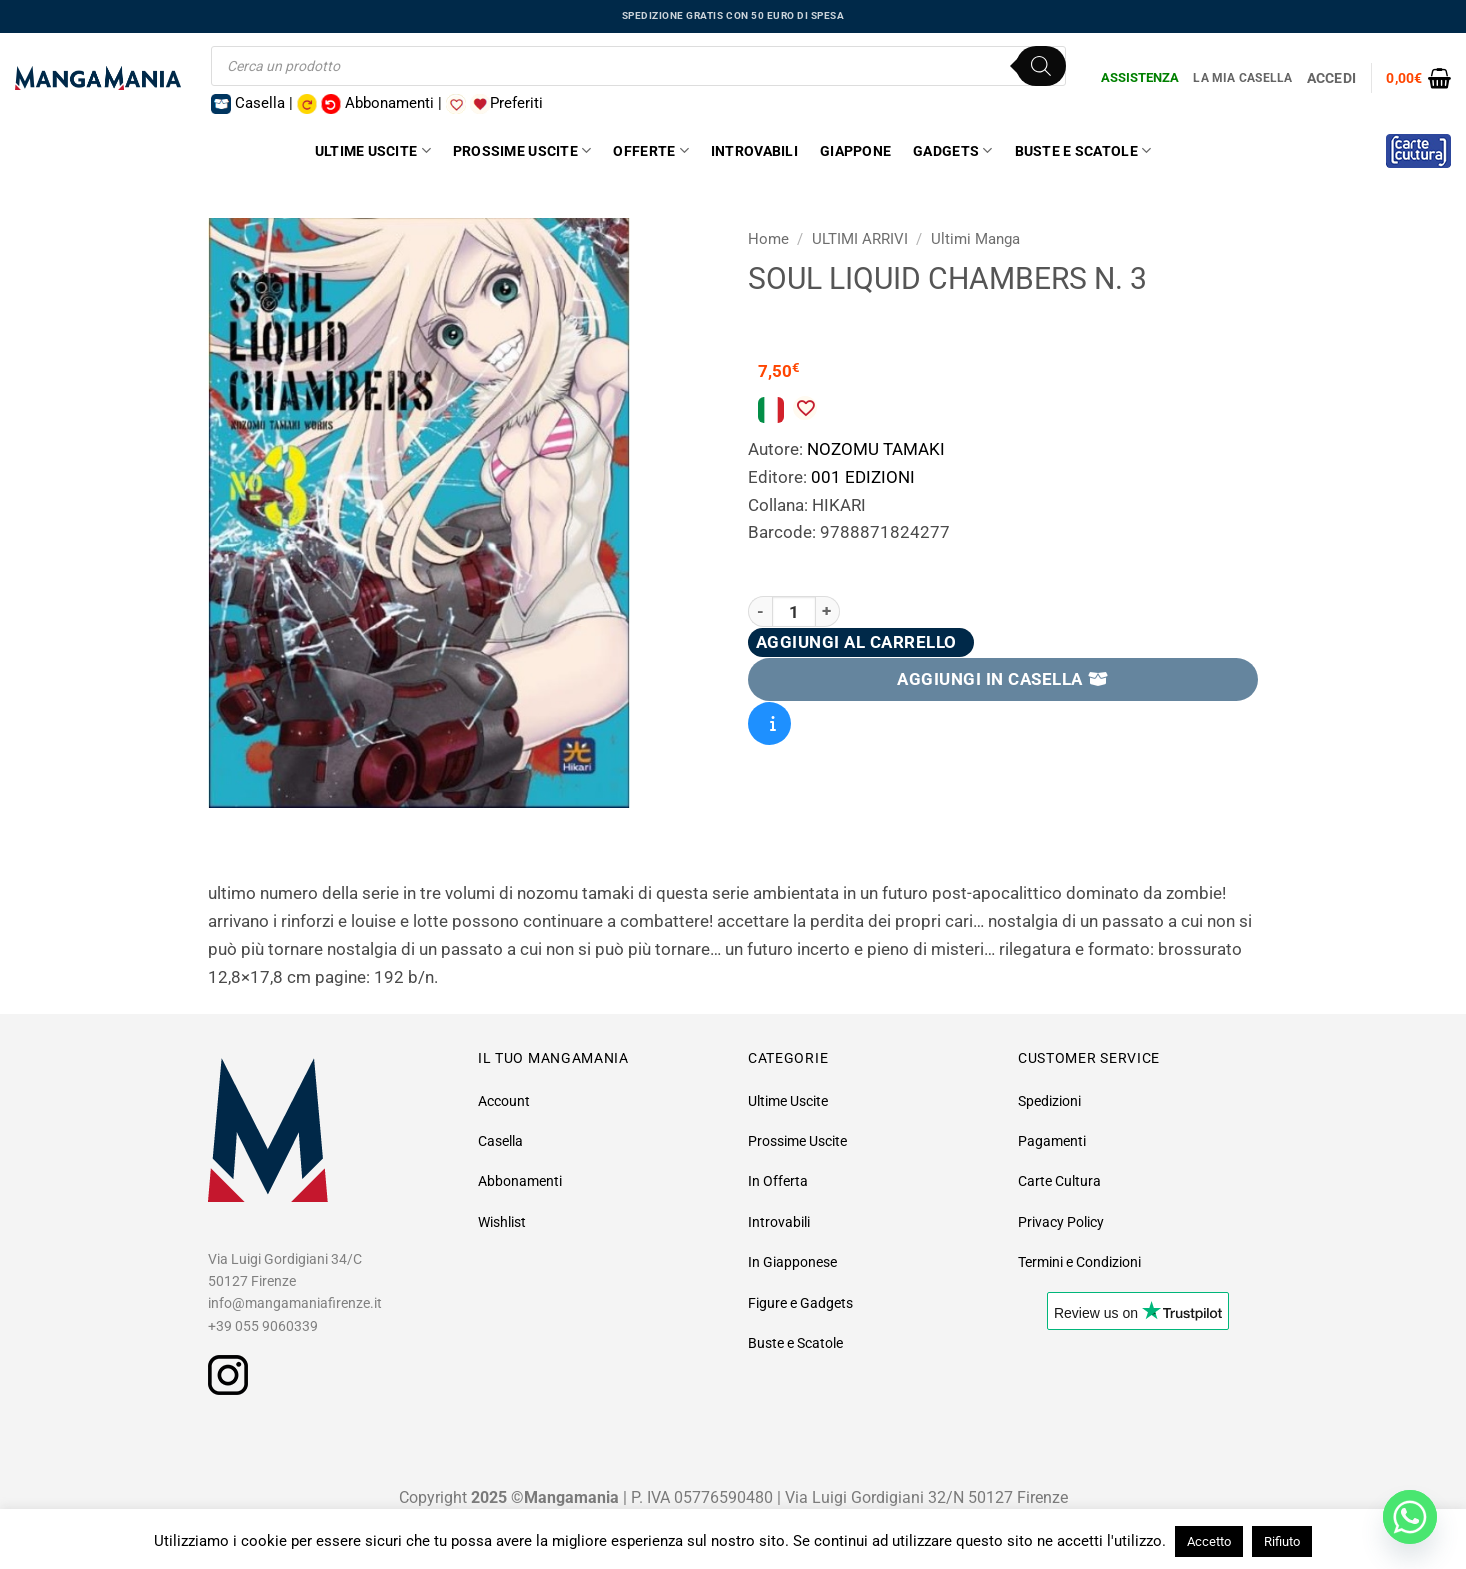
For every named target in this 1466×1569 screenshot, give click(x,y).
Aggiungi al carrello (856, 642)
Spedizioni (1049, 1101)
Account (504, 1101)
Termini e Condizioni (1079, 1262)
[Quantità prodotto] (794, 611)
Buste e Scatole (1083, 150)
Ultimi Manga (975, 239)
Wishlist (502, 1222)
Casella (500, 1141)
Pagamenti (1052, 1141)
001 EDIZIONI (863, 477)
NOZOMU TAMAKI (876, 449)
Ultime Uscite (373, 150)
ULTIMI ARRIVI (860, 239)
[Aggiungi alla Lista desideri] (805, 408)
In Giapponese (792, 1262)
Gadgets (952, 150)
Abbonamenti (520, 1181)
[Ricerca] (1041, 66)
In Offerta (778, 1181)
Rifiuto (1282, 1541)
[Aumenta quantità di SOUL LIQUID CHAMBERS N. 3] (828, 611)
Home (768, 239)
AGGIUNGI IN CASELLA (1003, 679)
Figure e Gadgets (800, 1303)
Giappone (855, 151)
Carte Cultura (1059, 1181)
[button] (1418, 78)
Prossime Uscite (522, 150)
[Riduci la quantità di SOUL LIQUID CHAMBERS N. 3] (760, 611)
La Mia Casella (1242, 78)
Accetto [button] (1209, 1541)
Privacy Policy (1061, 1222)
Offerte (650, 150)
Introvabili (754, 151)
